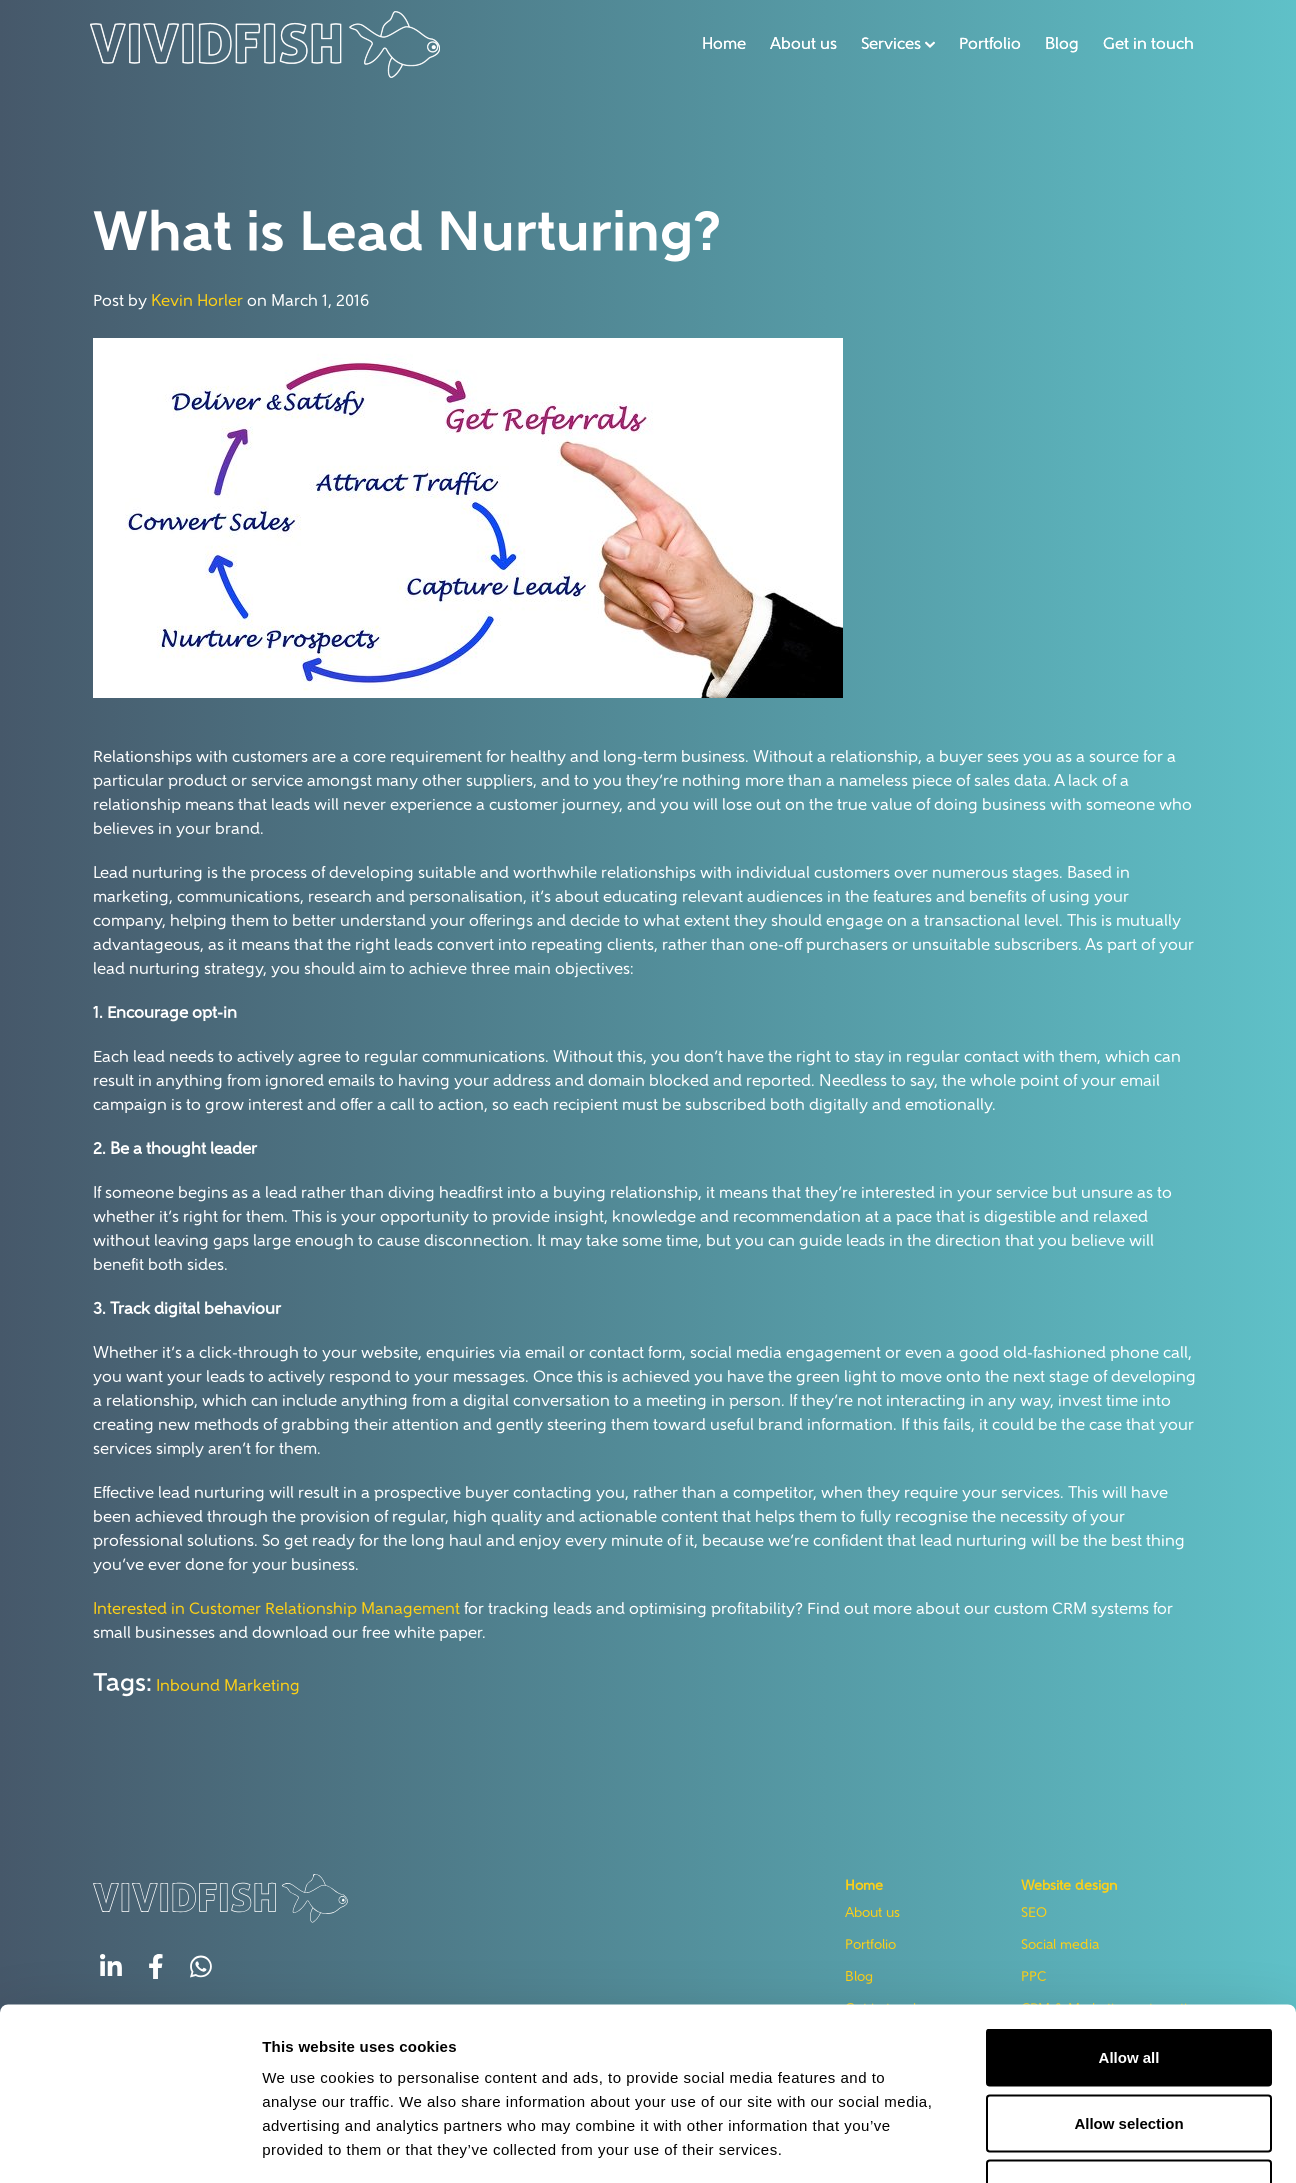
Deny (1129, 2051)
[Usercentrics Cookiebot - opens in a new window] (129, 2144)
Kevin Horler (197, 302)
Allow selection (1128, 1986)
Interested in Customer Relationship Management (276, 1610)
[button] (893, 44)
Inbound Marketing (228, 1687)
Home (719, 44)
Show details (871, 2143)
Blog (1057, 44)
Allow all (1129, 1920)
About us (798, 44)
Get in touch (1143, 44)
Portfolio (985, 44)
